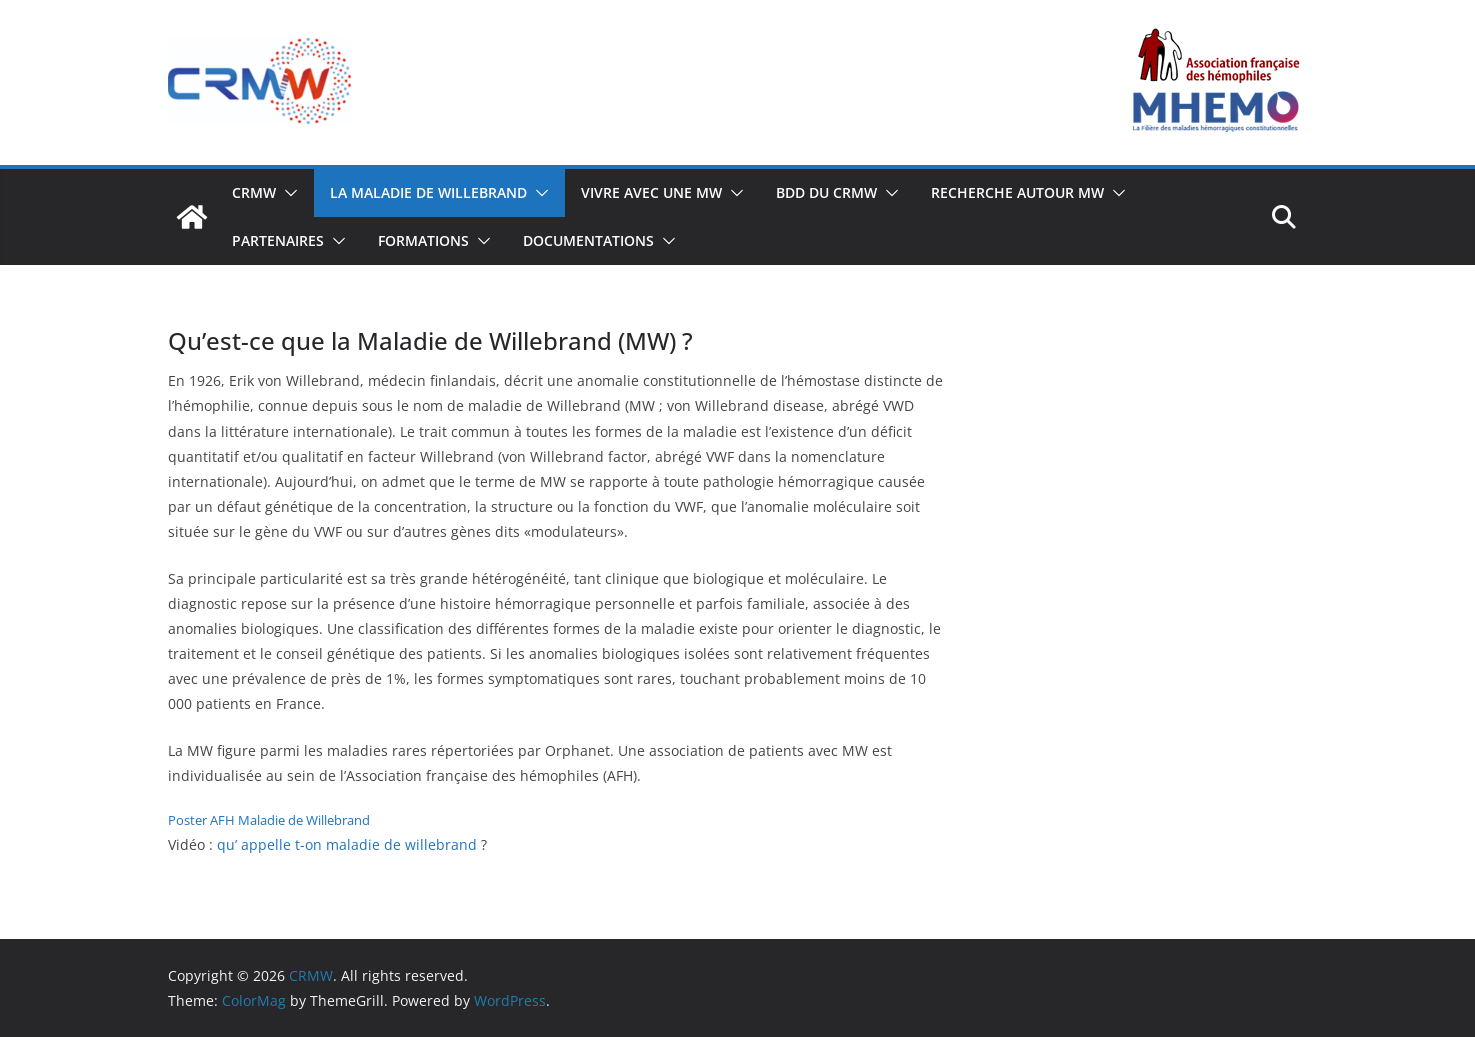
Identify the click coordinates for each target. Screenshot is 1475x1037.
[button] (287, 193)
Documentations (588, 240)
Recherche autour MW (1017, 192)
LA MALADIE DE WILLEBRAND (428, 192)
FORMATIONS (423, 240)
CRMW (254, 192)
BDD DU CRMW (826, 192)
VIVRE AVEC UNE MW (651, 192)
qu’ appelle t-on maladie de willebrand (347, 844)
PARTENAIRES (278, 240)
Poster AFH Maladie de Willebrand (269, 820)
